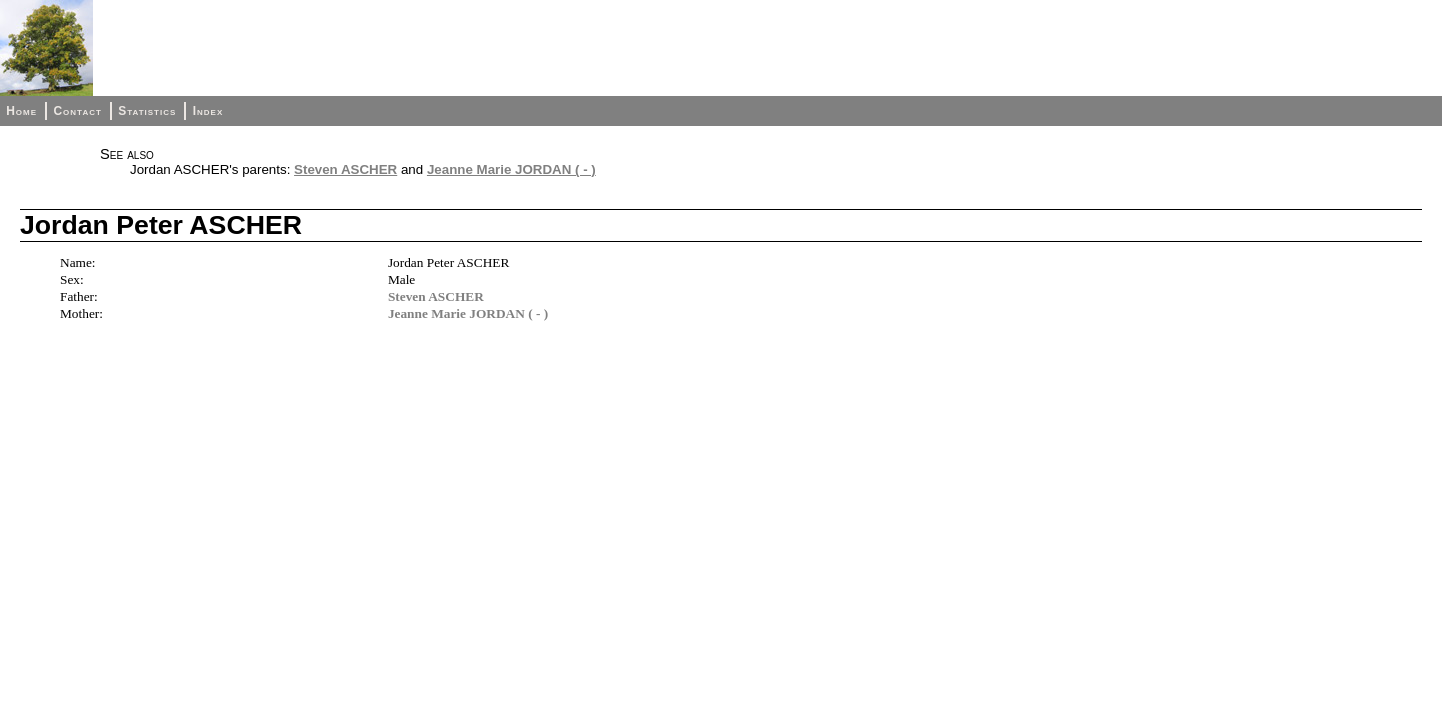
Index (208, 111)
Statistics (147, 111)
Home (21, 111)
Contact (77, 111)
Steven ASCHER (345, 169)
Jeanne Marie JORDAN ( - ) (511, 169)
